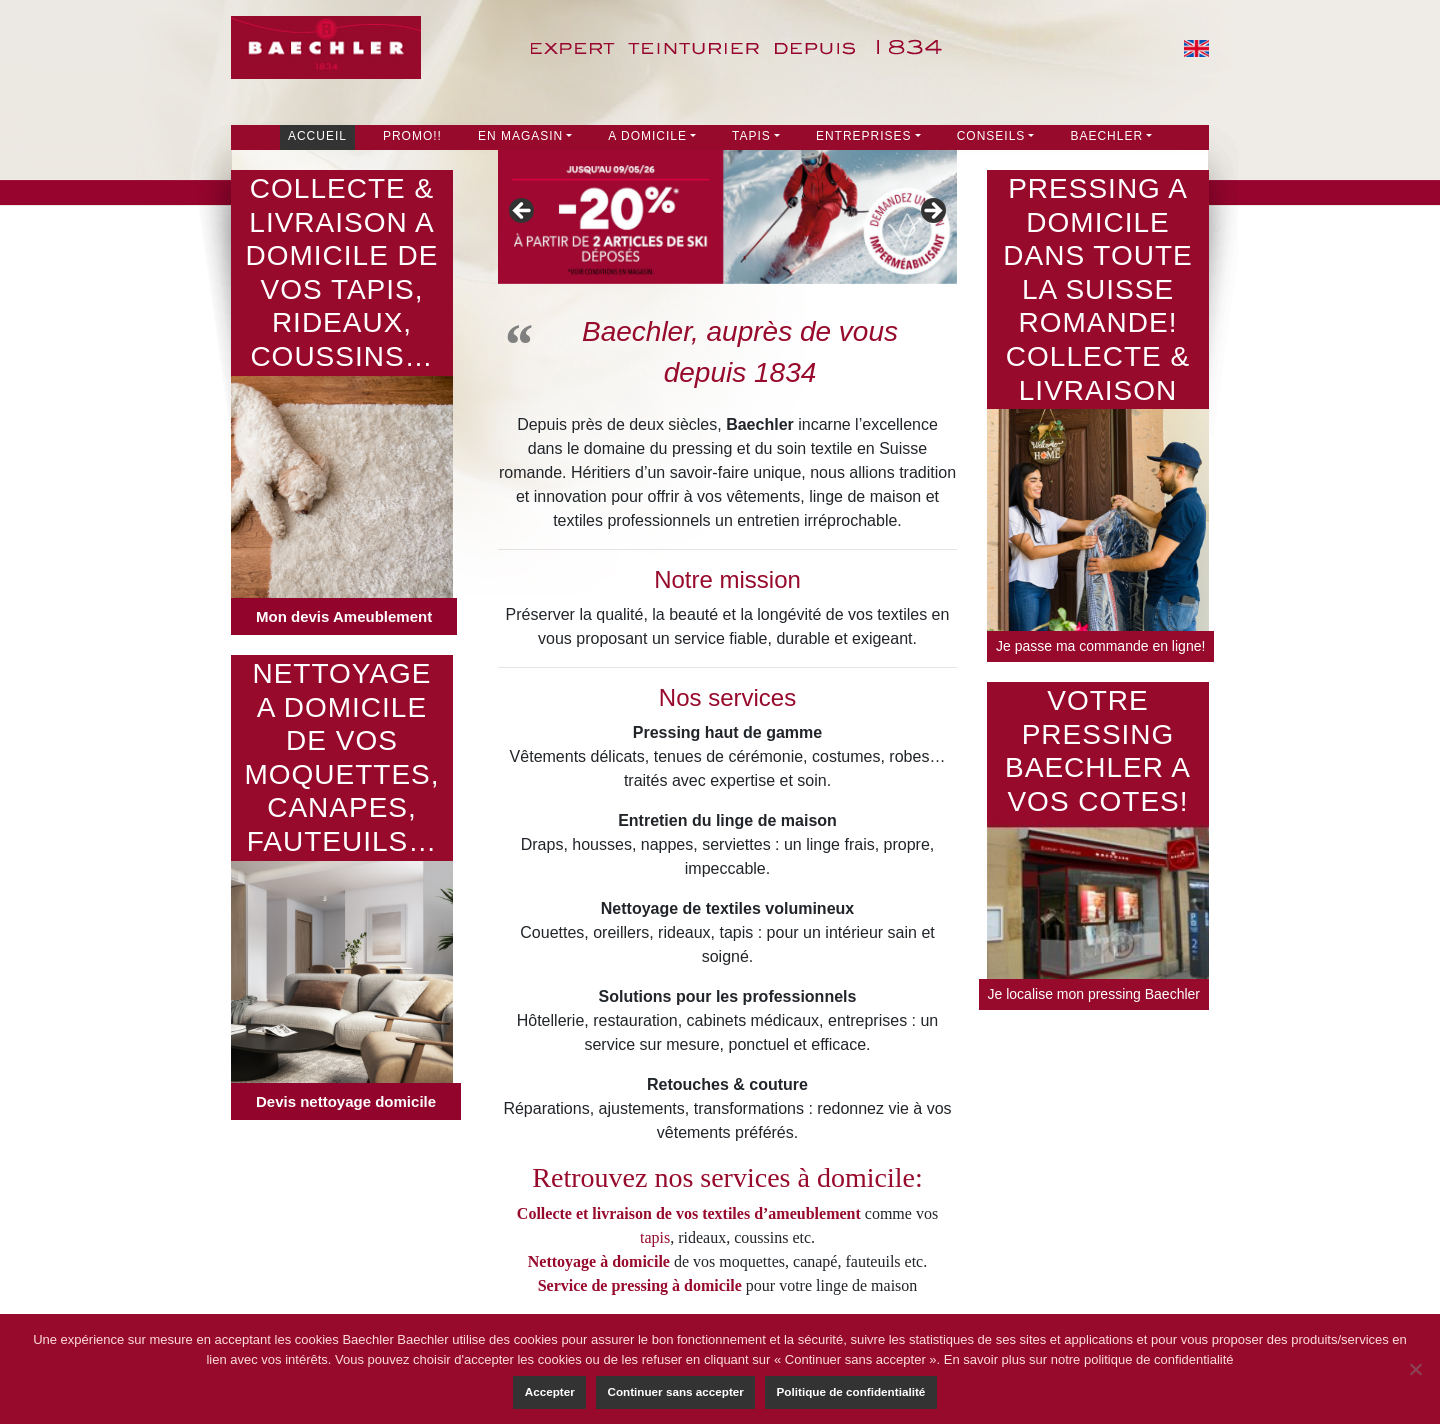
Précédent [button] (523, 212)
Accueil (317, 136)
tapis (655, 1237)
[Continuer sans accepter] (1415, 1369)
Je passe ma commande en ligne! (1100, 646)
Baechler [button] (1106, 136)
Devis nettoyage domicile (346, 1101)
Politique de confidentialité (851, 1391)
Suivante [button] (932, 212)
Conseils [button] (991, 136)
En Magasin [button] (520, 136)
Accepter (550, 1391)
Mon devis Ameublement (344, 616)
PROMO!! (412, 136)
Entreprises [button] (864, 136)
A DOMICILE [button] (647, 136)
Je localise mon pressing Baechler (1094, 994)
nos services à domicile (784, 1177)
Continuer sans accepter (675, 1391)
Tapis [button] (751, 136)
